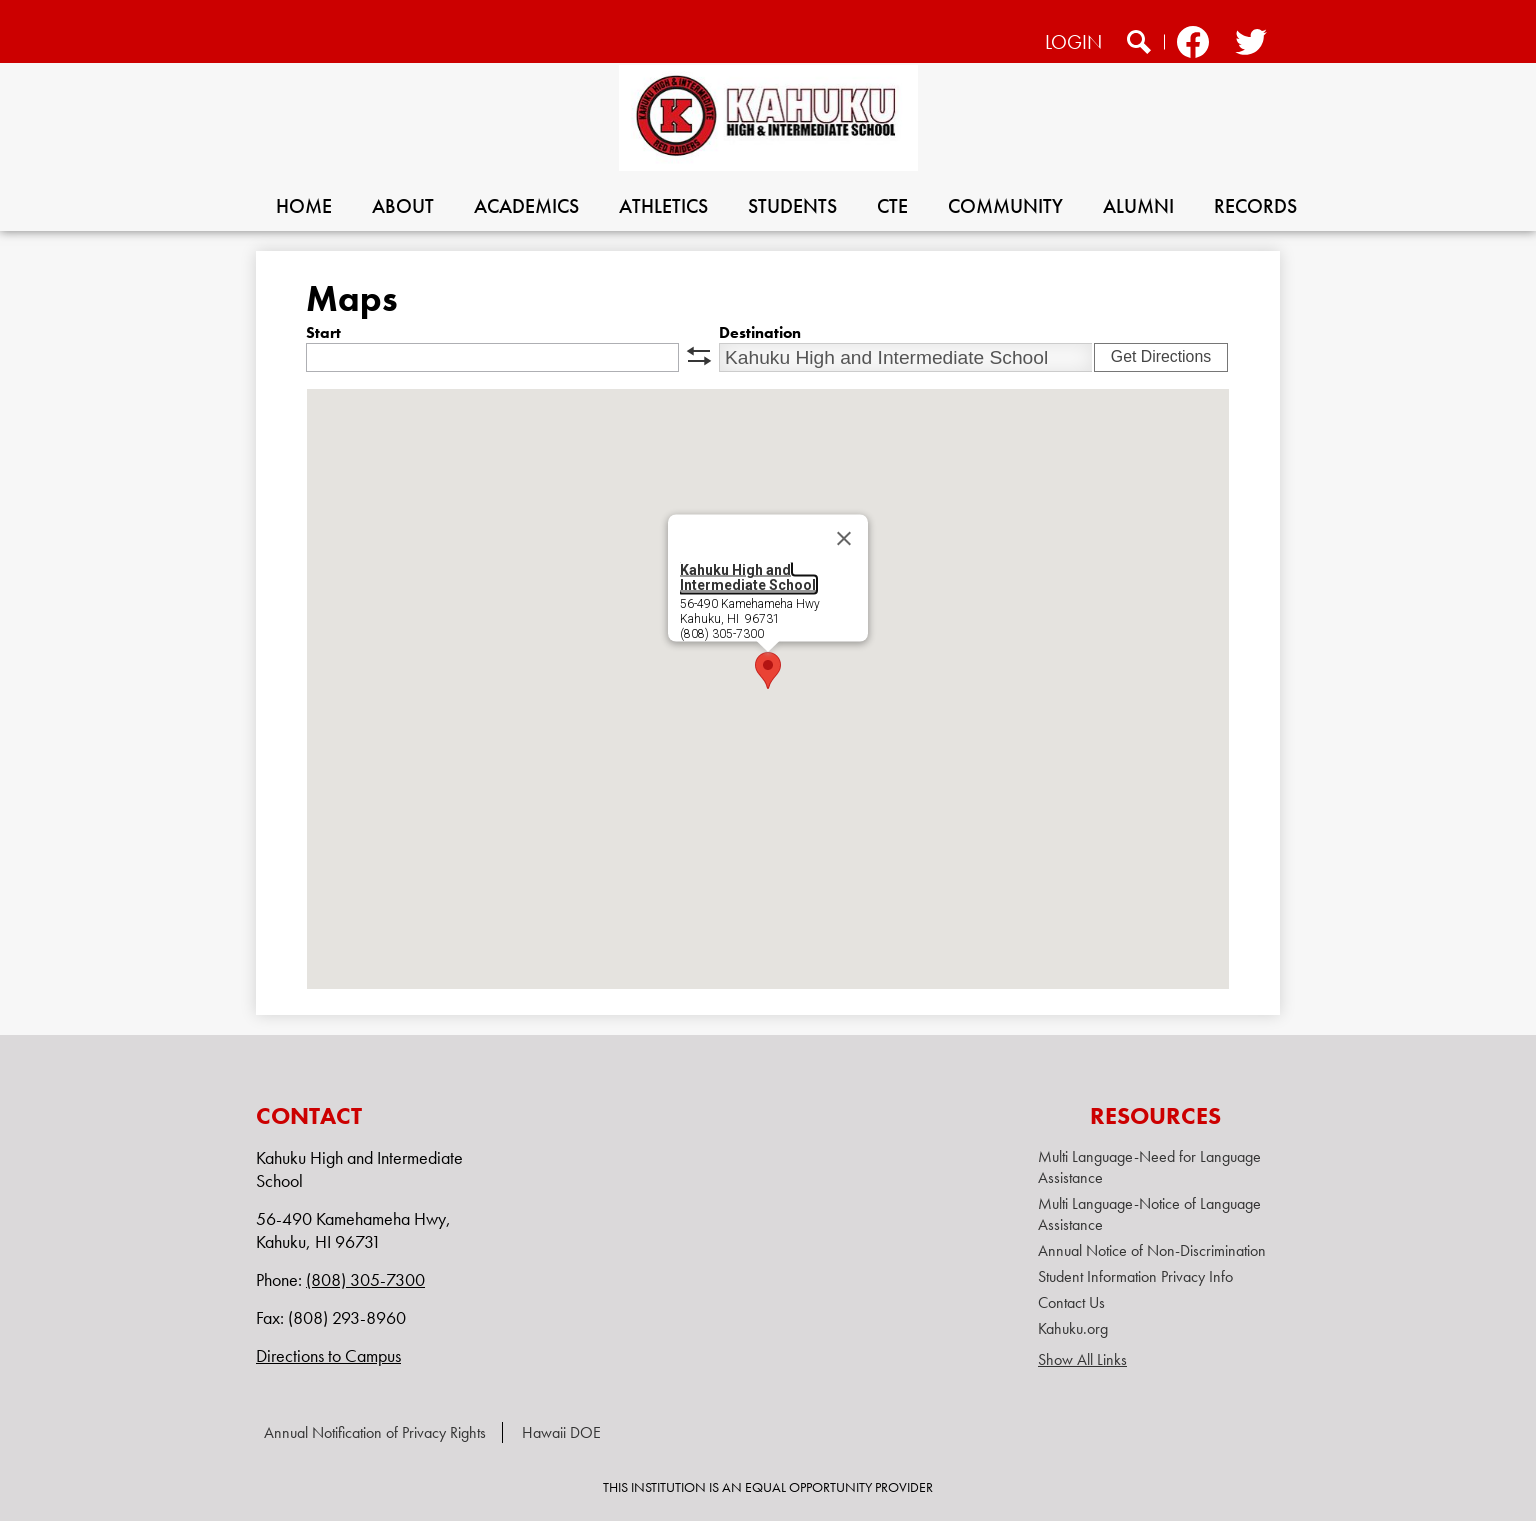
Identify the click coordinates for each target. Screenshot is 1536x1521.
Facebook (1193, 44)
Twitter (1249, 44)
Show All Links (1082, 1359)
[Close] (844, 539)
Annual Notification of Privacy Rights (375, 1432)
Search (1139, 44)
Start (323, 332)
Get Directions (1161, 356)
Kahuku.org (1073, 1328)
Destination (760, 332)
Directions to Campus (328, 1355)
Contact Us (1071, 1302)
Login (1073, 42)
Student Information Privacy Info (1135, 1276)
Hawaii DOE (561, 1432)
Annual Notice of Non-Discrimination (1152, 1250)
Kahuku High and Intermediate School (748, 577)
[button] (768, 670)
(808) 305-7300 (365, 1279)
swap (699, 356)
